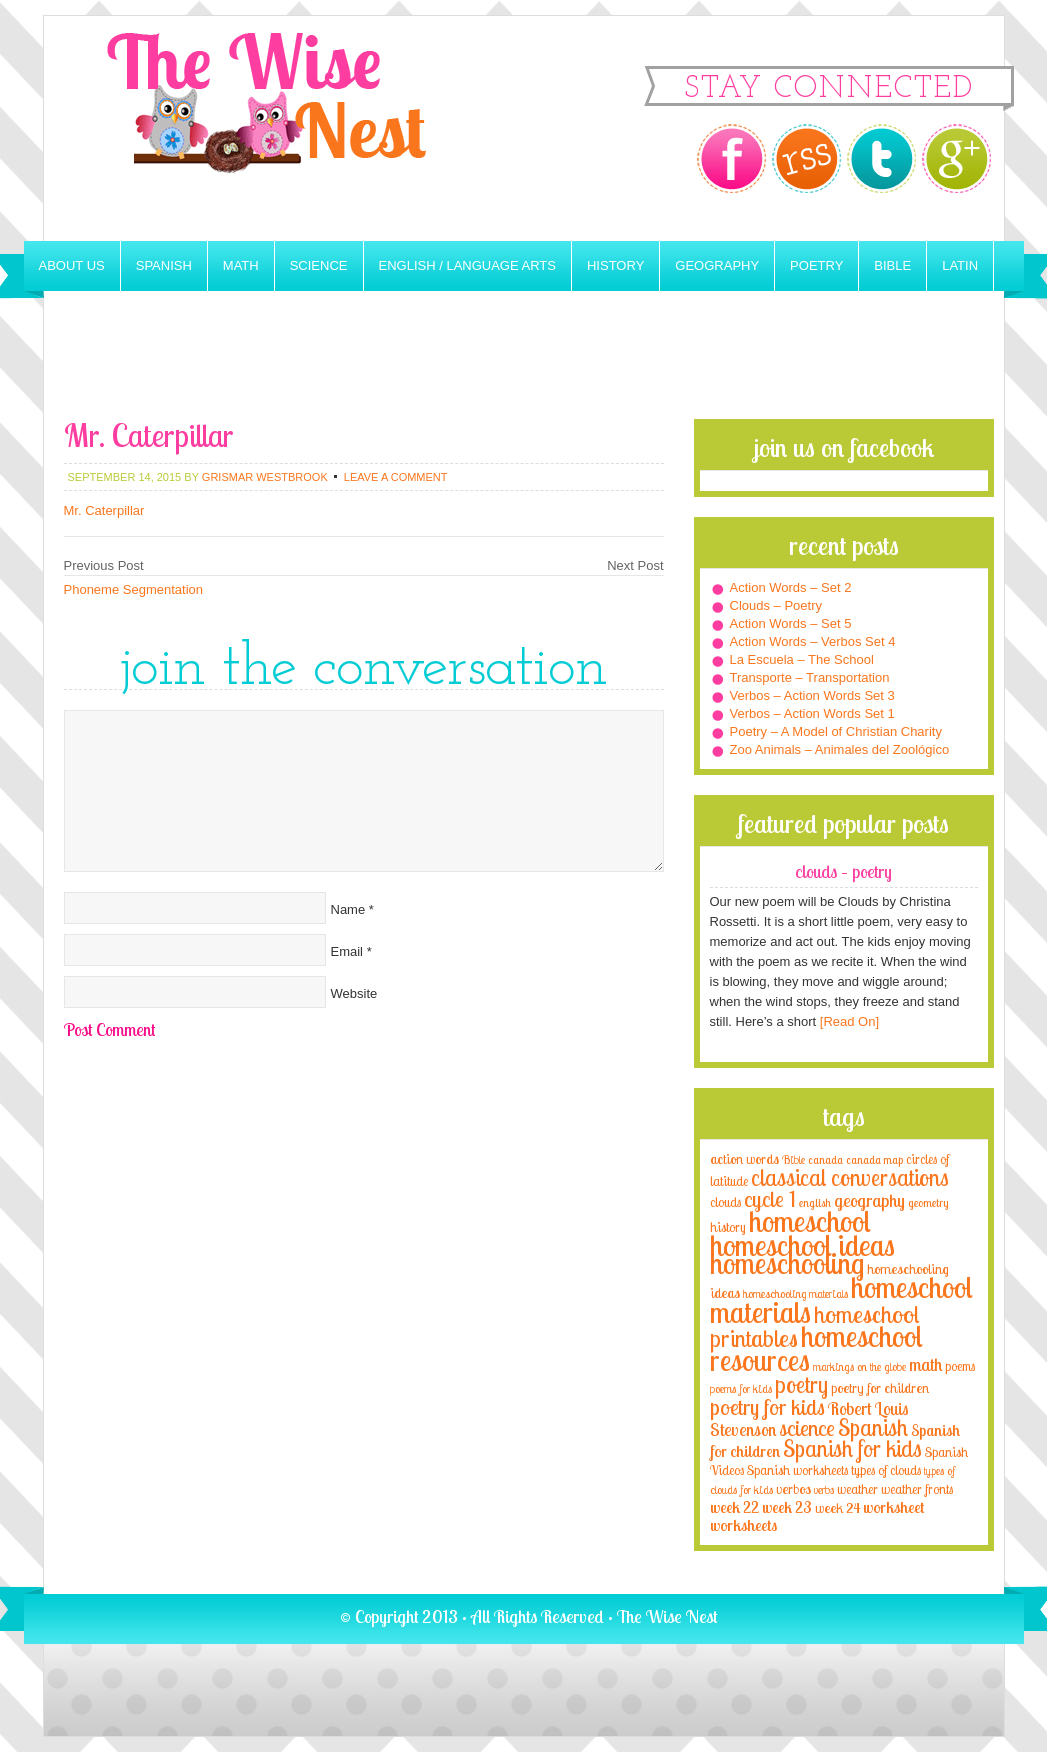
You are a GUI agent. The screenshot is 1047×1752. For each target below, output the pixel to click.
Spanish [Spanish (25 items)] (873, 1427)
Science (319, 265)
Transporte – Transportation (810, 677)
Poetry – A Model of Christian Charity (836, 731)
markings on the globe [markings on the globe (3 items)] (859, 1366)
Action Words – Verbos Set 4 (813, 641)
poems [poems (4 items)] (960, 1366)
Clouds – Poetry (776, 605)
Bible (892, 265)
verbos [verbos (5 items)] (793, 1488)
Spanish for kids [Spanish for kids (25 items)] (852, 1448)
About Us (72, 265)
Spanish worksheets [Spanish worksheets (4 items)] (797, 1470)
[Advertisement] (524, 364)
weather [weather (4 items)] (857, 1489)
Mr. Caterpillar (104, 510)
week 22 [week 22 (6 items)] (734, 1507)
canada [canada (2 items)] (825, 1160)
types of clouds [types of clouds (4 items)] (886, 1470)
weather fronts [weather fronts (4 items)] (917, 1489)
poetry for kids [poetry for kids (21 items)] (767, 1406)
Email (347, 951)
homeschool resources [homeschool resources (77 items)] (816, 1348)
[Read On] (847, 1021)
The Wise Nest (294, 128)
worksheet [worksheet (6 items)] (893, 1507)
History (615, 265)
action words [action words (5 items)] (744, 1158)
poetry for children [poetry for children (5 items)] (880, 1387)
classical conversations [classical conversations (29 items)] (850, 1177)
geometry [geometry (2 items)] (928, 1203)
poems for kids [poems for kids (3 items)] (741, 1388)
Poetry (816, 265)
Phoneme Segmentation (133, 589)
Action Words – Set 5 (791, 623)
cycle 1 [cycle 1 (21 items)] (770, 1198)
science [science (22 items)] (807, 1427)
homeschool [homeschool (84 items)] (810, 1221)
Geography (717, 265)
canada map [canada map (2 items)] (874, 1160)
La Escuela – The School (802, 659)
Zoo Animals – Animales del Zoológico (840, 749)
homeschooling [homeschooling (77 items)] (787, 1263)
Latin (960, 265)
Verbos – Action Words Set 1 (812, 713)
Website (354, 993)
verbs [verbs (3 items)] (824, 1489)
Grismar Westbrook (265, 477)
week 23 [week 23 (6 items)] (787, 1507)
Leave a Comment (396, 477)
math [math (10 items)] (925, 1364)
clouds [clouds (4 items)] (725, 1202)
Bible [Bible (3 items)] (793, 1159)
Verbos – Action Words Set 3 (812, 695)
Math (241, 265)
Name (348, 909)
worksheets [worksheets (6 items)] (743, 1525)
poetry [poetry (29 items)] (801, 1384)
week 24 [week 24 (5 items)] (837, 1507)
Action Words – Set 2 (791, 587)
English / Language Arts (467, 265)
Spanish (164, 265)
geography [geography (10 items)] (869, 1200)
